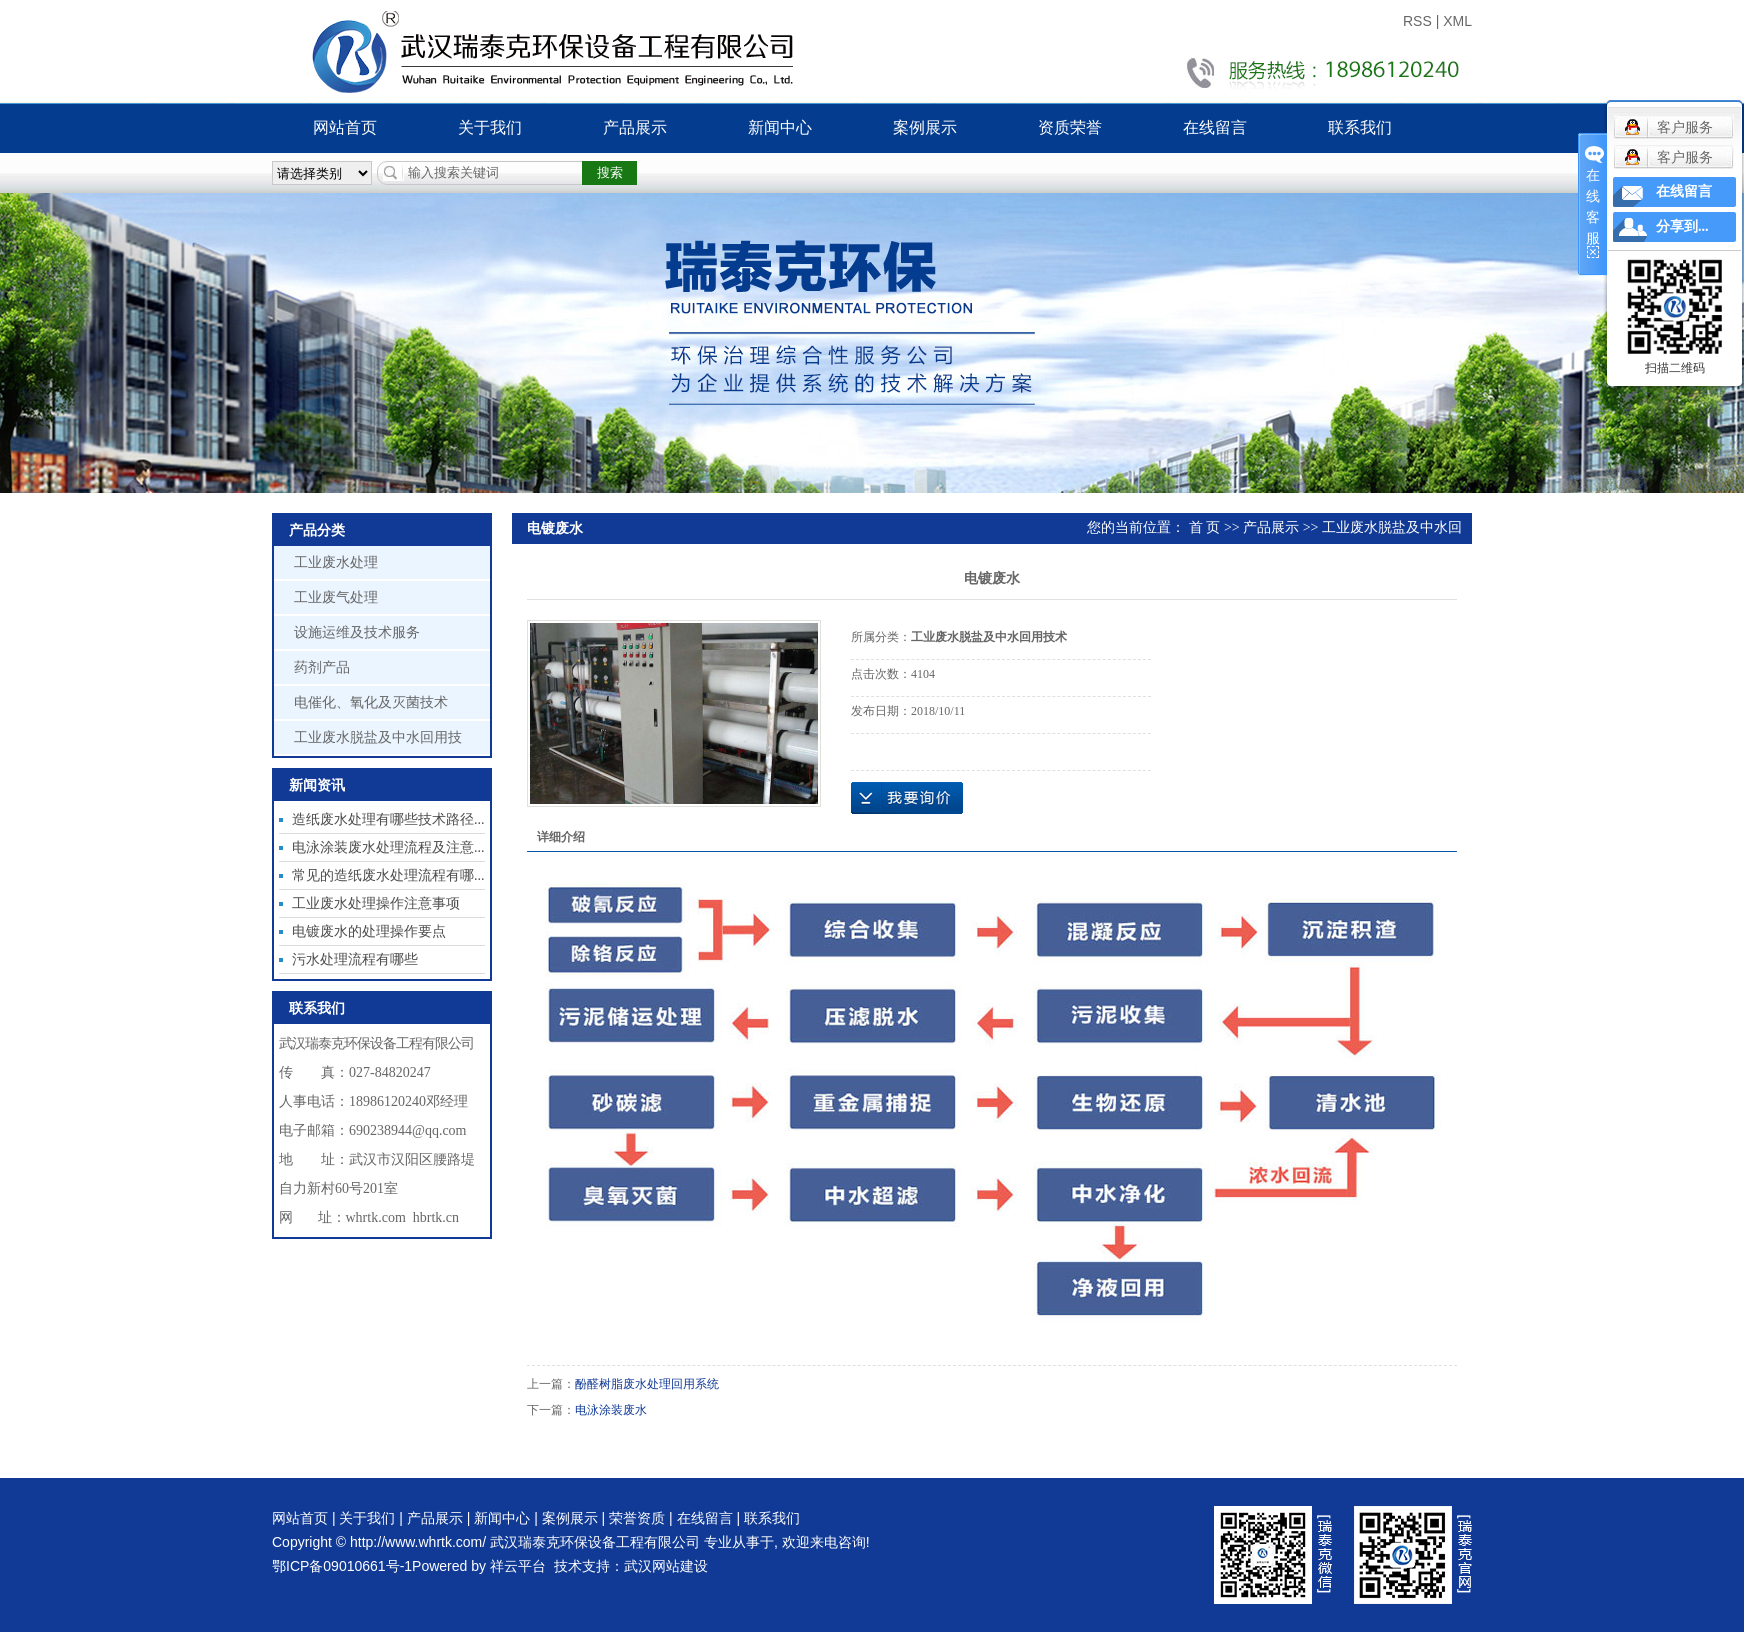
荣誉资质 (637, 1518)
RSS (1417, 21)
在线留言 (1215, 127)
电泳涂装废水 (611, 1410)
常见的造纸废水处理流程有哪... (388, 875)
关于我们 (490, 127)
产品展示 (635, 127)
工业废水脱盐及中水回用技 (378, 737)
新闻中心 (780, 127)
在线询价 (907, 798)
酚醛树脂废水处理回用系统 (647, 1384)
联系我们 (1360, 127)
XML (1457, 21)
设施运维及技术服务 (357, 632)
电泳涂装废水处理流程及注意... (388, 847)
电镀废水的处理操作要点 (369, 931)
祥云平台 (518, 1566)
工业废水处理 (336, 562)
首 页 (1205, 527)
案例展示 (925, 127)
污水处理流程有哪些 (355, 959)
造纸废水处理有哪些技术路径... (388, 819)
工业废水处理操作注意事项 (376, 903)
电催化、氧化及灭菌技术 (371, 702)
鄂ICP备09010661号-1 (342, 1566)
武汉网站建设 (666, 1566)
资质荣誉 (1070, 127)
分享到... (1682, 226)
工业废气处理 (336, 597)
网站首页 (345, 127)
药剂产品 (322, 667)
